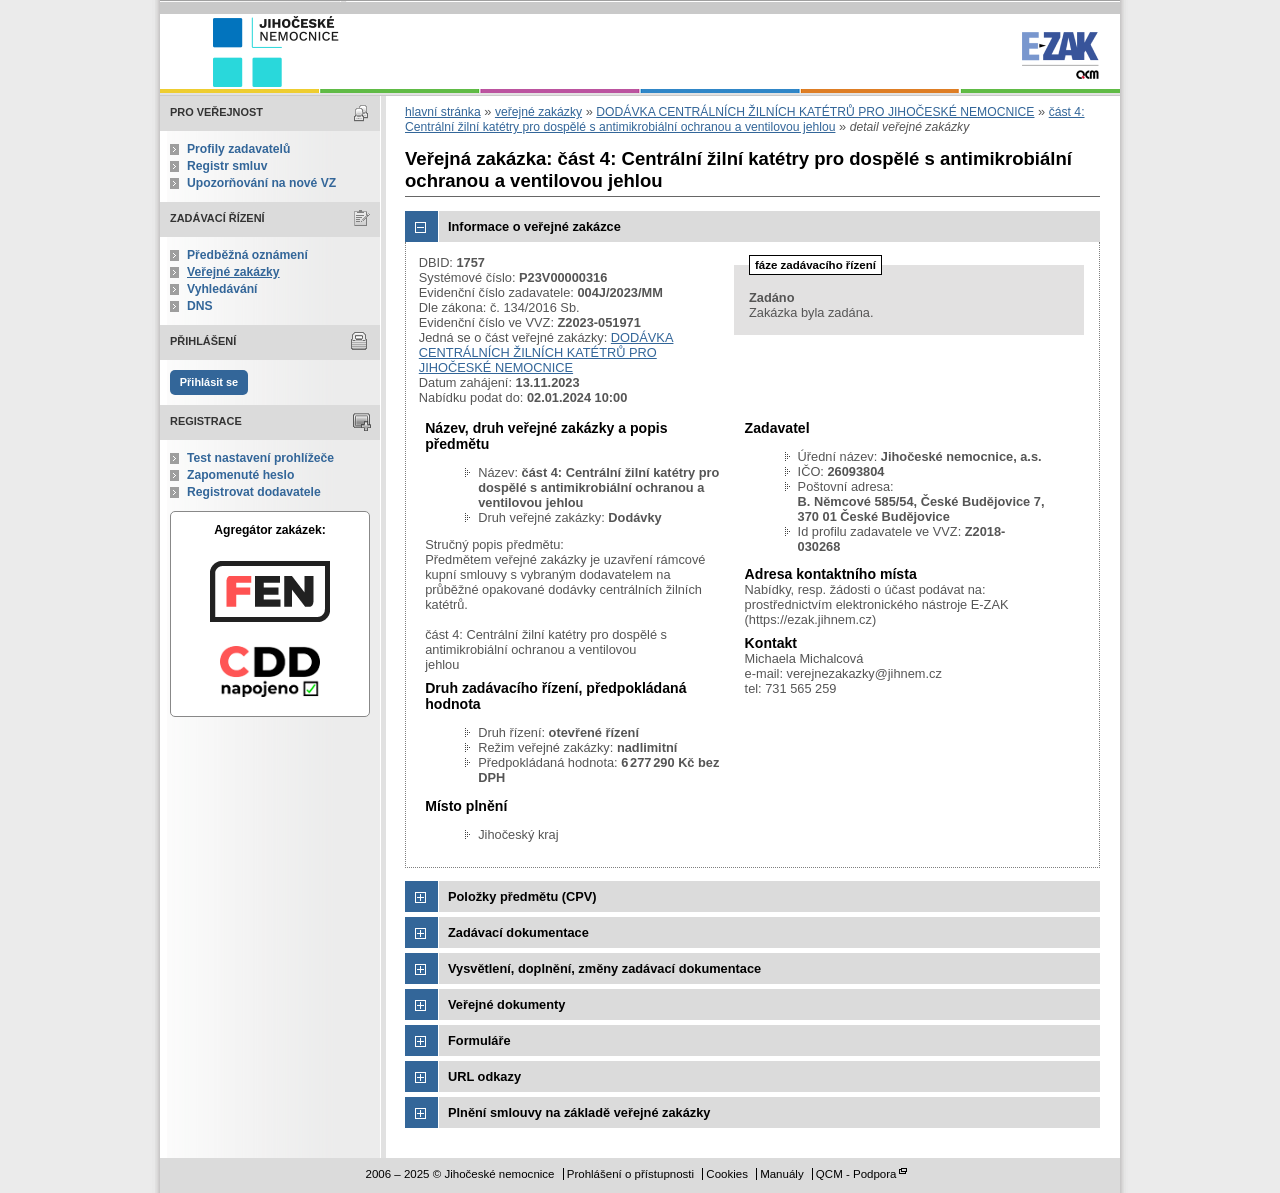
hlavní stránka (443, 112)
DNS (200, 306)
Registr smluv (227, 166)
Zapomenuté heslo (240, 475)
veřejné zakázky (538, 112)
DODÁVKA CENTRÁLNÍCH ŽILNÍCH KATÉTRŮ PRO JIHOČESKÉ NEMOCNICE (815, 112)
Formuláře (479, 1040)
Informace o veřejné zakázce (534, 226)
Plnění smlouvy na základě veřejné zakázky (579, 1112)
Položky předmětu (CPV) (522, 896)
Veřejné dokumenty (506, 1004)
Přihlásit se (209, 382)
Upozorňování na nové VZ (261, 183)
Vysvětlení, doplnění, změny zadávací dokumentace (604, 968)
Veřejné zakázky (233, 272)
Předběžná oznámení (247, 255)
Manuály (782, 1174)
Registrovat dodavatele (254, 492)
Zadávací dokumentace (518, 932)
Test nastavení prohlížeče (260, 458)
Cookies (727, 1174)
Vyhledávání (222, 289)
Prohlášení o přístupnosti (630, 1174)
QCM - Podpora (856, 1174)
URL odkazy (484, 1076)
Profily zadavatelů (238, 149)
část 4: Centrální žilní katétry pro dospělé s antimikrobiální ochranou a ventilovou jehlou (745, 119)
